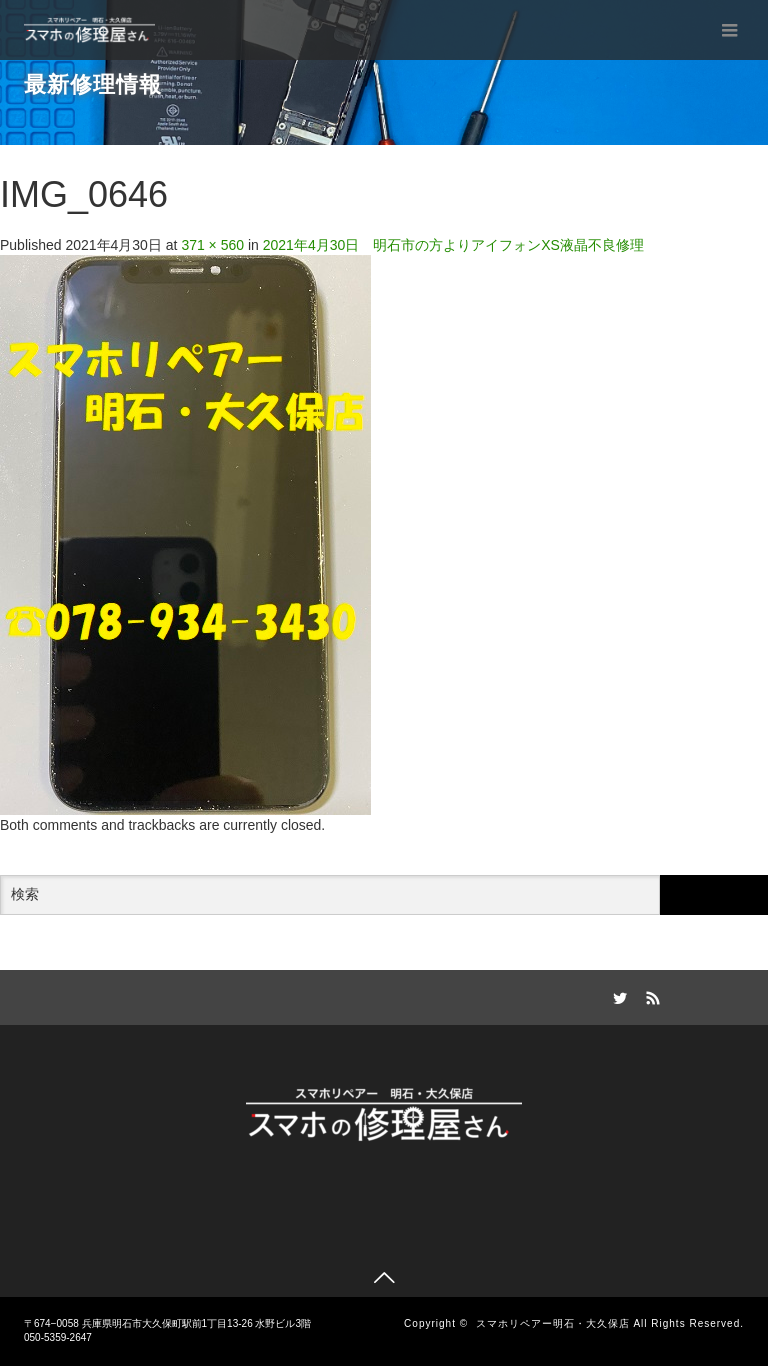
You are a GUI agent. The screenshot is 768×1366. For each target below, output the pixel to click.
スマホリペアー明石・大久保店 (553, 1323)
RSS (651, 995)
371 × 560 (212, 245)
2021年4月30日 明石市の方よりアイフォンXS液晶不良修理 (453, 245)
